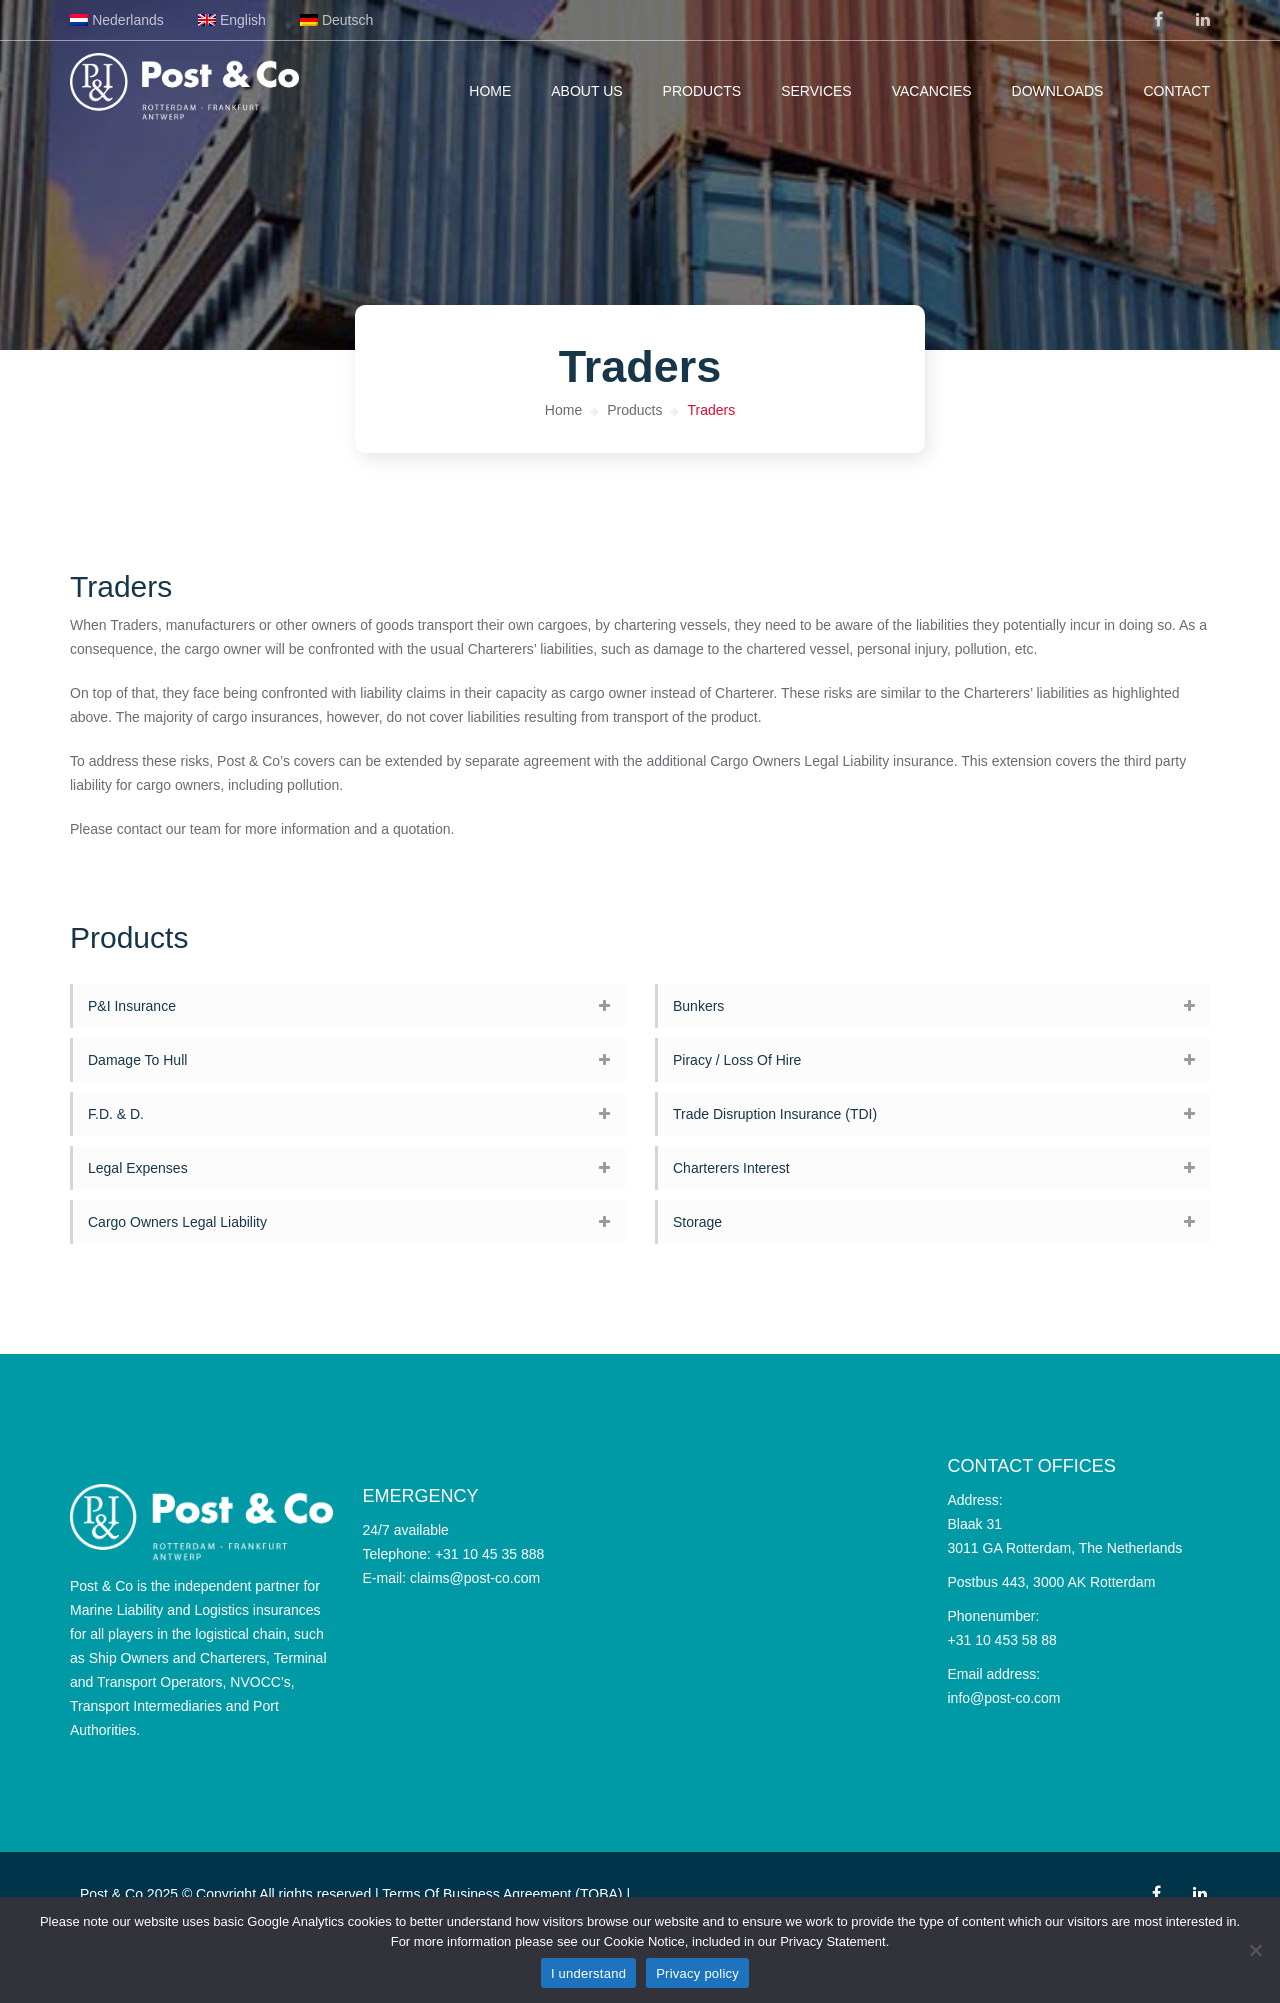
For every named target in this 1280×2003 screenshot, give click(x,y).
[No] (1255, 1950)
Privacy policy (697, 1973)
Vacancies (932, 91)
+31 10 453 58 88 (1002, 1640)
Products (702, 91)
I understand (588, 1973)
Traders (711, 410)
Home (490, 91)
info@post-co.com (1004, 1698)
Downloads (1058, 91)
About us (586, 91)
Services (816, 91)
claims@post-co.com (475, 1578)
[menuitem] (117, 20)
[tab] (347, 1006)
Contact (1176, 91)
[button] (347, 1006)
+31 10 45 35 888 (489, 1554)
